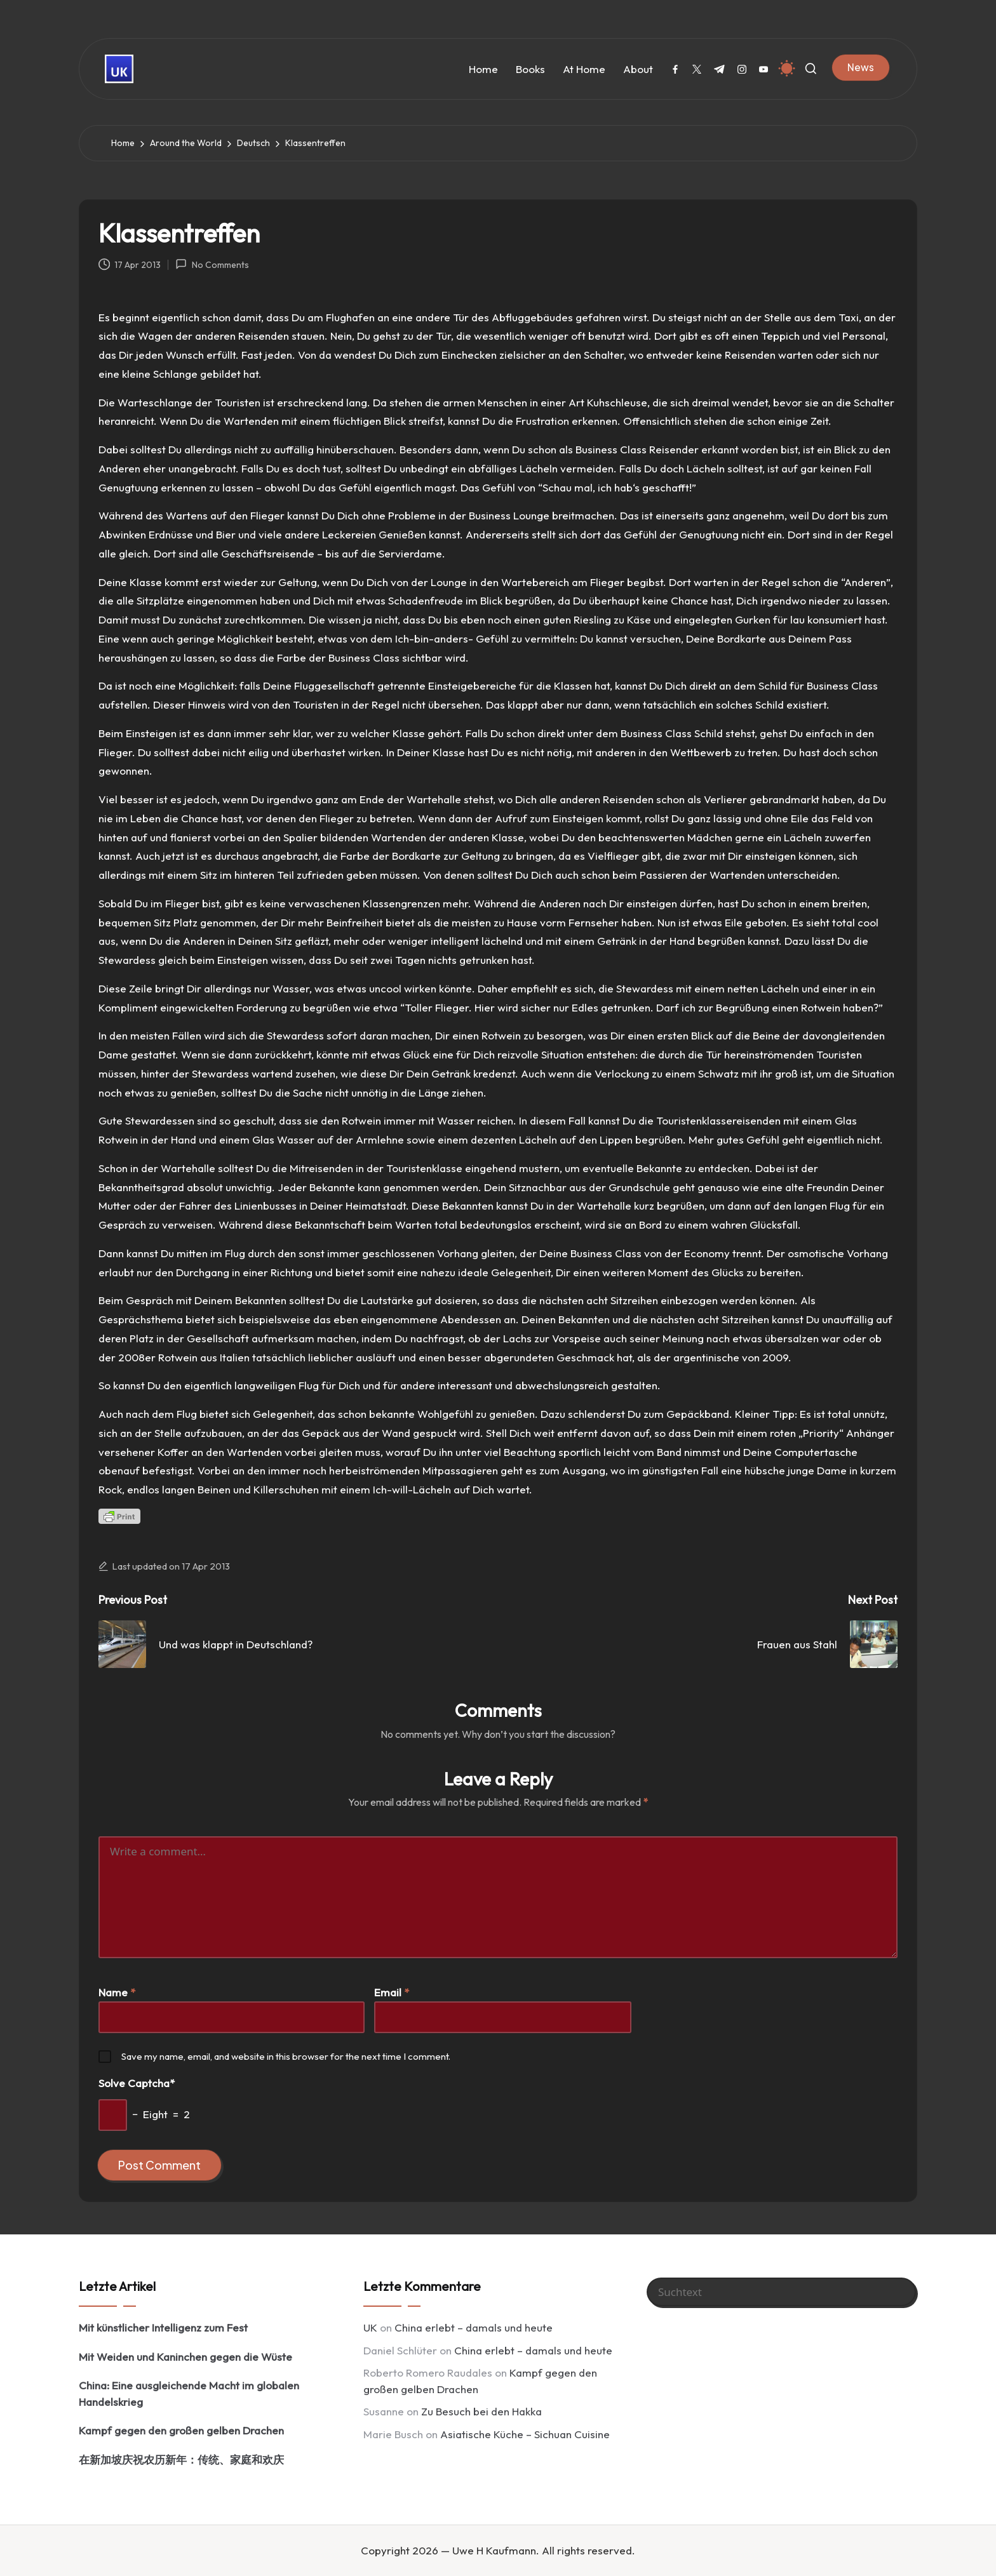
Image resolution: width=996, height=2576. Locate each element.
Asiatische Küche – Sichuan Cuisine (525, 2434)
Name (116, 1992)
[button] (860, 67)
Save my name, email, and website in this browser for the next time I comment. (285, 2056)
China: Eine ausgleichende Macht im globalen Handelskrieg (189, 2393)
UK (370, 2327)
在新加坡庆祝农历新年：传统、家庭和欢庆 (181, 2459)
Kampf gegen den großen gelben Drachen (181, 2430)
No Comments (211, 264)
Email (391, 1992)
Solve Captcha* (136, 2083)
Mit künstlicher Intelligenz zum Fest (163, 2327)
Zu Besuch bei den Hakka (481, 2411)
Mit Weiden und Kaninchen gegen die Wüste (185, 2356)
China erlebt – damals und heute (473, 2327)
